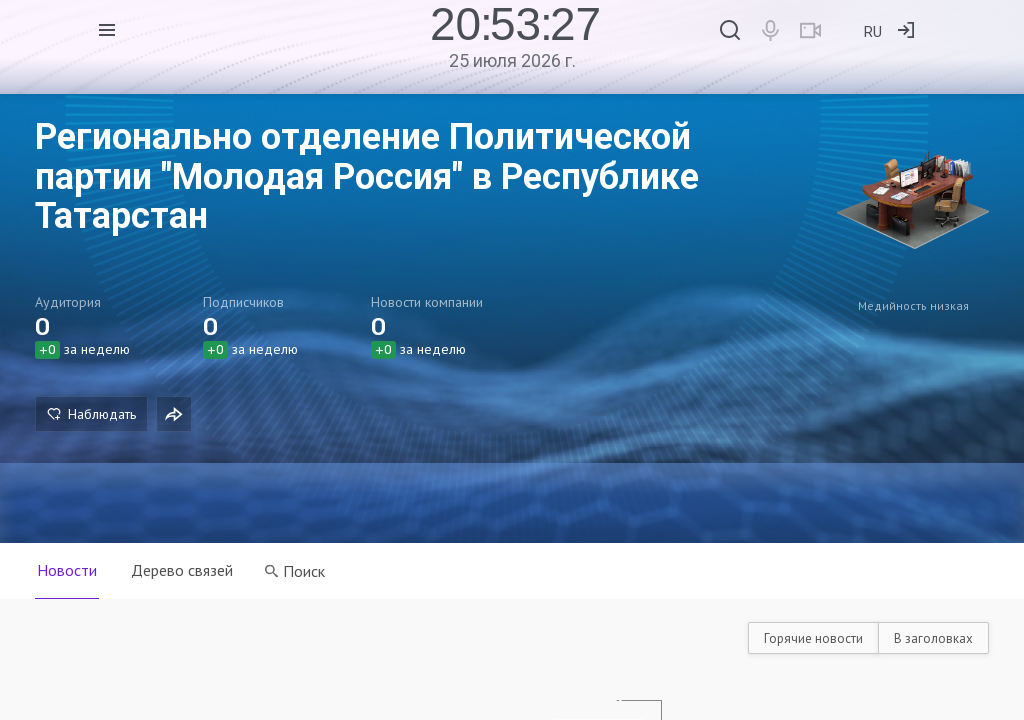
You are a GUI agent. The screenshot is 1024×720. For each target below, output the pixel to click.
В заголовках (933, 638)
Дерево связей (184, 570)
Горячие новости (813, 638)
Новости (67, 570)
